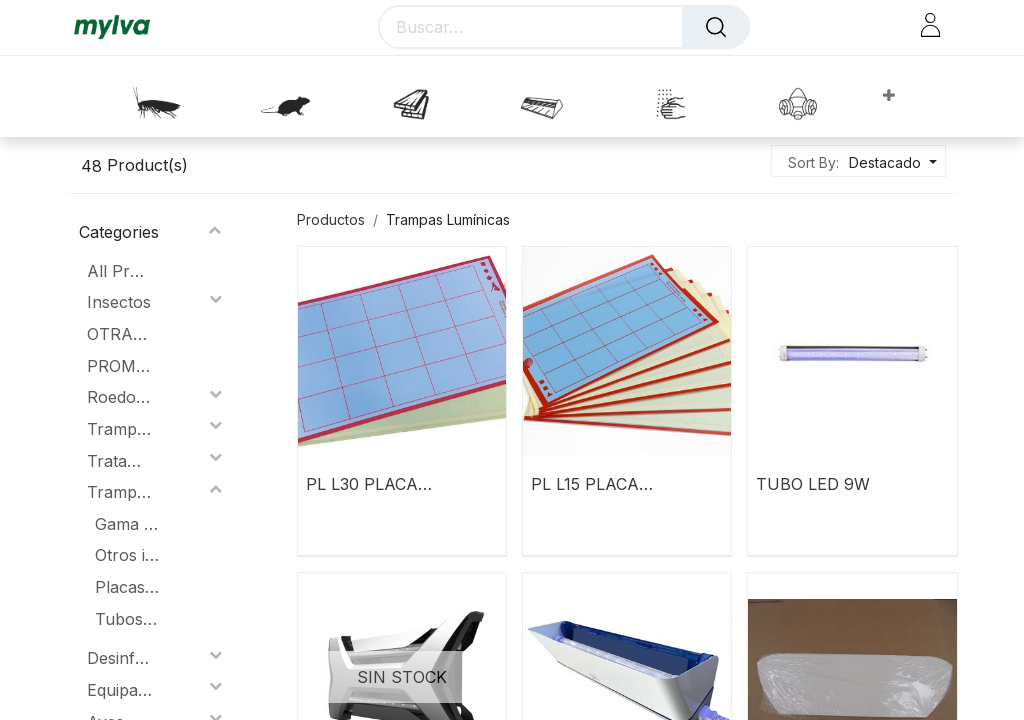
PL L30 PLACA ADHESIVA (362, 484)
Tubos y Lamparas (127, 619)
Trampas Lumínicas (119, 492)
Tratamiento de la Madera (119, 461)
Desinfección (119, 658)
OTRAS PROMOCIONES (119, 334)
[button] (889, 96)
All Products (119, 271)
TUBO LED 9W (813, 484)
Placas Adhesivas (127, 587)
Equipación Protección (119, 690)
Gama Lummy (127, 524)
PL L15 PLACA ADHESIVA (585, 484)
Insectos (119, 302)
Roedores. (119, 397)
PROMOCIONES (119, 366)
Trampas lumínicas (119, 429)
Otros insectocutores (127, 555)
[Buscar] (716, 27)
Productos (331, 219)
